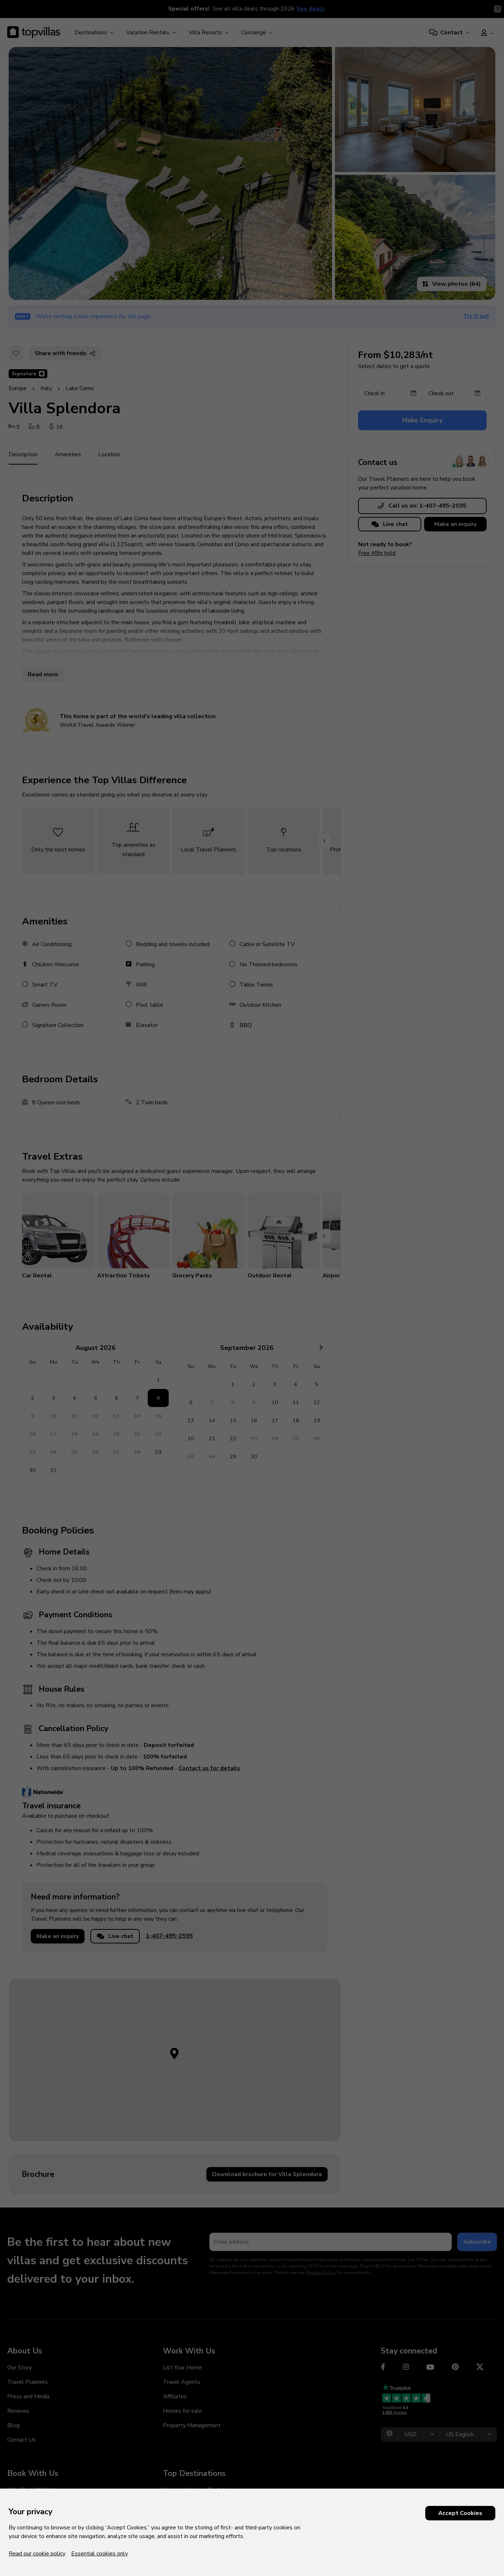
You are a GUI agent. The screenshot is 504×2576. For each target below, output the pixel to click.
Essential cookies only (99, 2554)
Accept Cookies (460, 2513)
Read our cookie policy (37, 2554)
